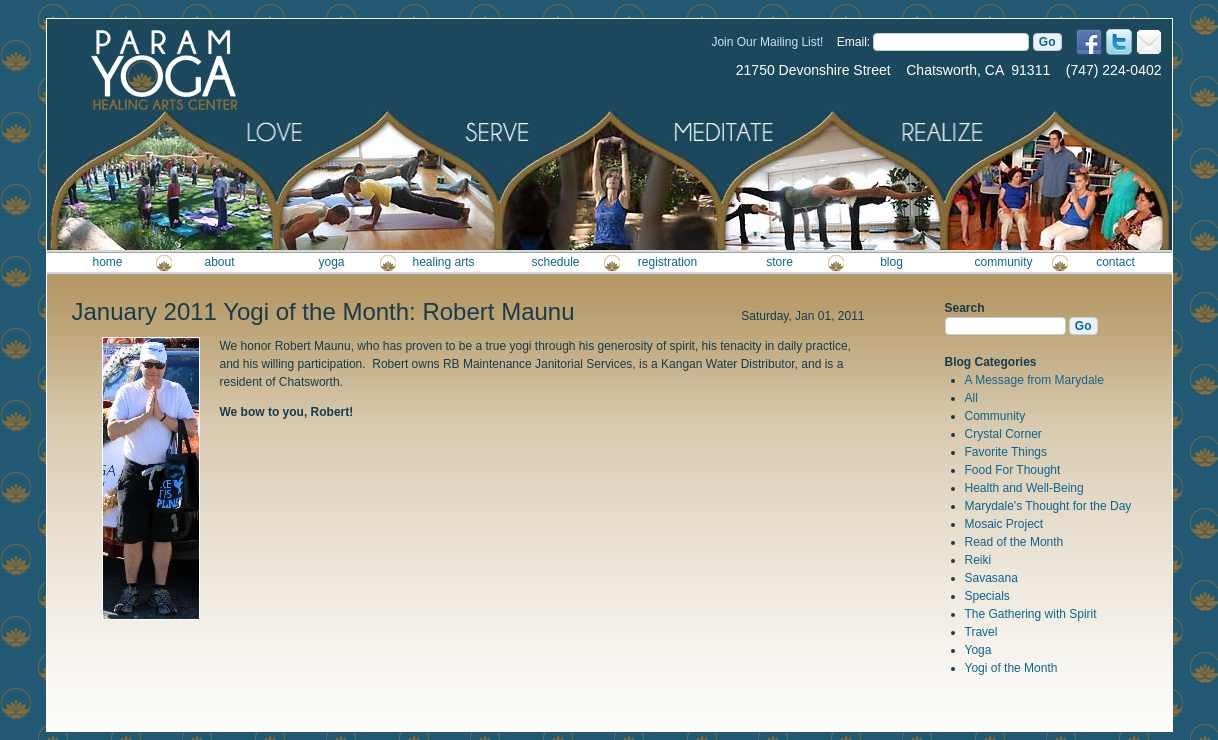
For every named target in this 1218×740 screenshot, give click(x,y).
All (971, 398)
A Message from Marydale (1034, 380)
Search (965, 308)
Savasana (991, 578)
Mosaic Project (1004, 524)
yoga (331, 262)
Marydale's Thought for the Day (1048, 506)
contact (1115, 262)
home (107, 262)
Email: (853, 42)
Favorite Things (1006, 452)
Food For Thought (1013, 470)
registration (667, 262)
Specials (987, 596)
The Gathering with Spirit (1031, 614)
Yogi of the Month (1011, 668)
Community (995, 416)
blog (891, 262)
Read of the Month (1014, 542)
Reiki (978, 560)
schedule (555, 262)
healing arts (443, 262)
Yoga (978, 650)
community (1003, 262)
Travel (981, 632)
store (779, 262)
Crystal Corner (1003, 434)
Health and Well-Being (1024, 488)
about (219, 262)
